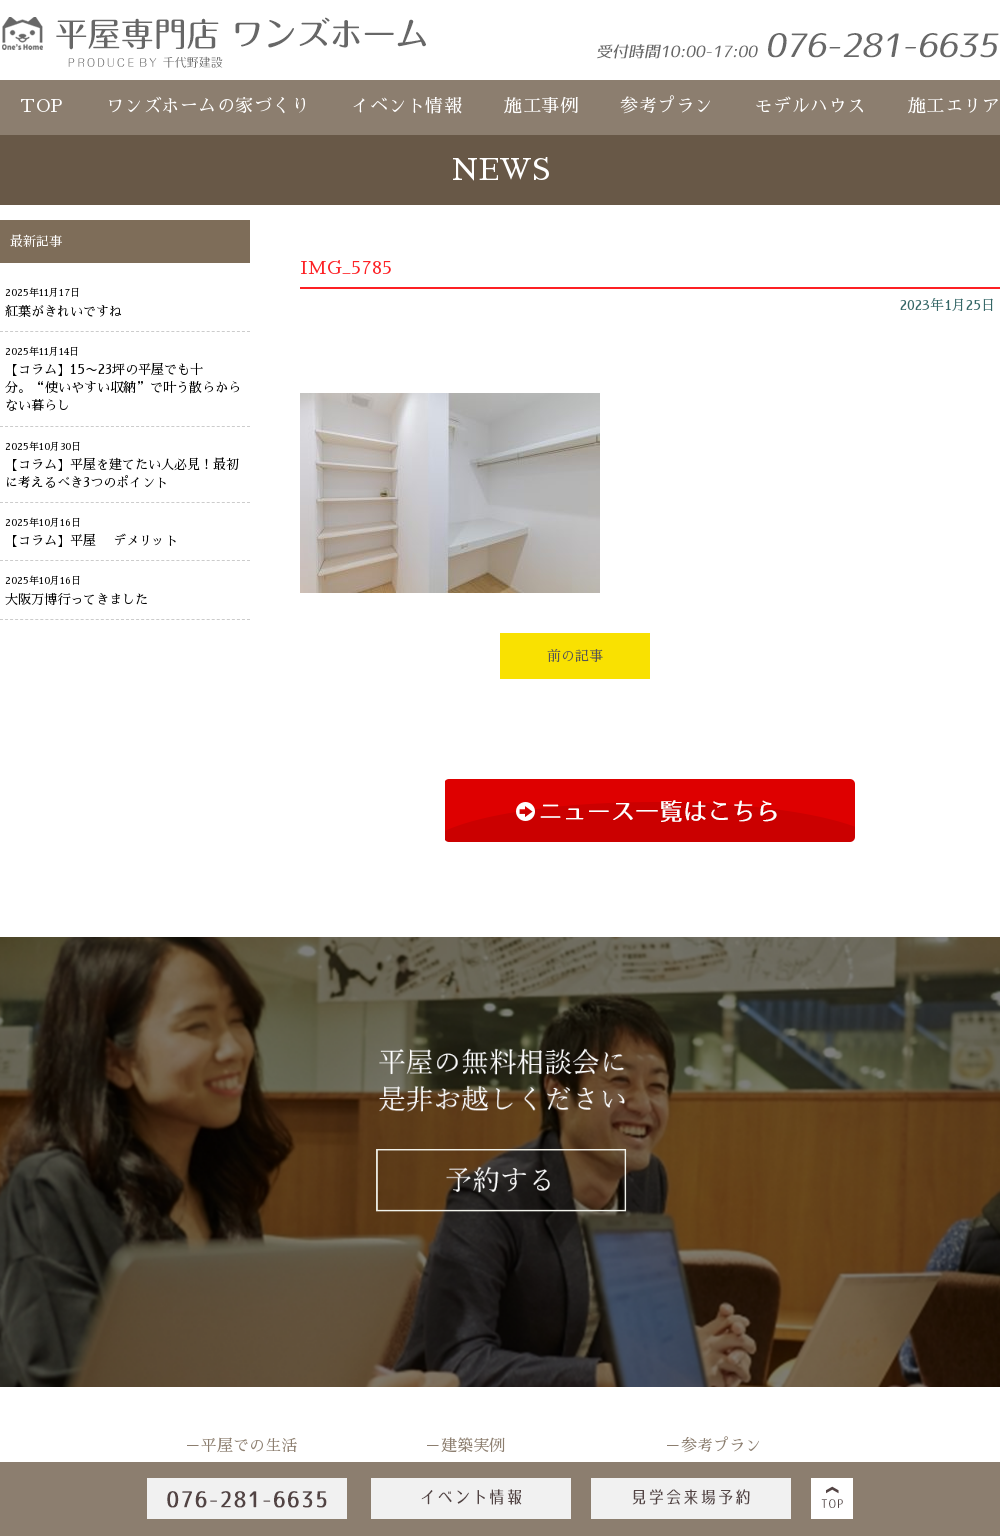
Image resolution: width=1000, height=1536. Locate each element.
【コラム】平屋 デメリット (91, 540)
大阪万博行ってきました (76, 599)
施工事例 (541, 106)
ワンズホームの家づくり (208, 106)
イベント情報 (406, 106)
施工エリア (954, 106)
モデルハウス (810, 106)
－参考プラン (713, 1446)
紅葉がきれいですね (63, 311)
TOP (42, 106)
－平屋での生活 (241, 1446)
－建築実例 (465, 1446)
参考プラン (666, 106)
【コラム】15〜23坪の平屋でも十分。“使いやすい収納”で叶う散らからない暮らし (123, 387)
